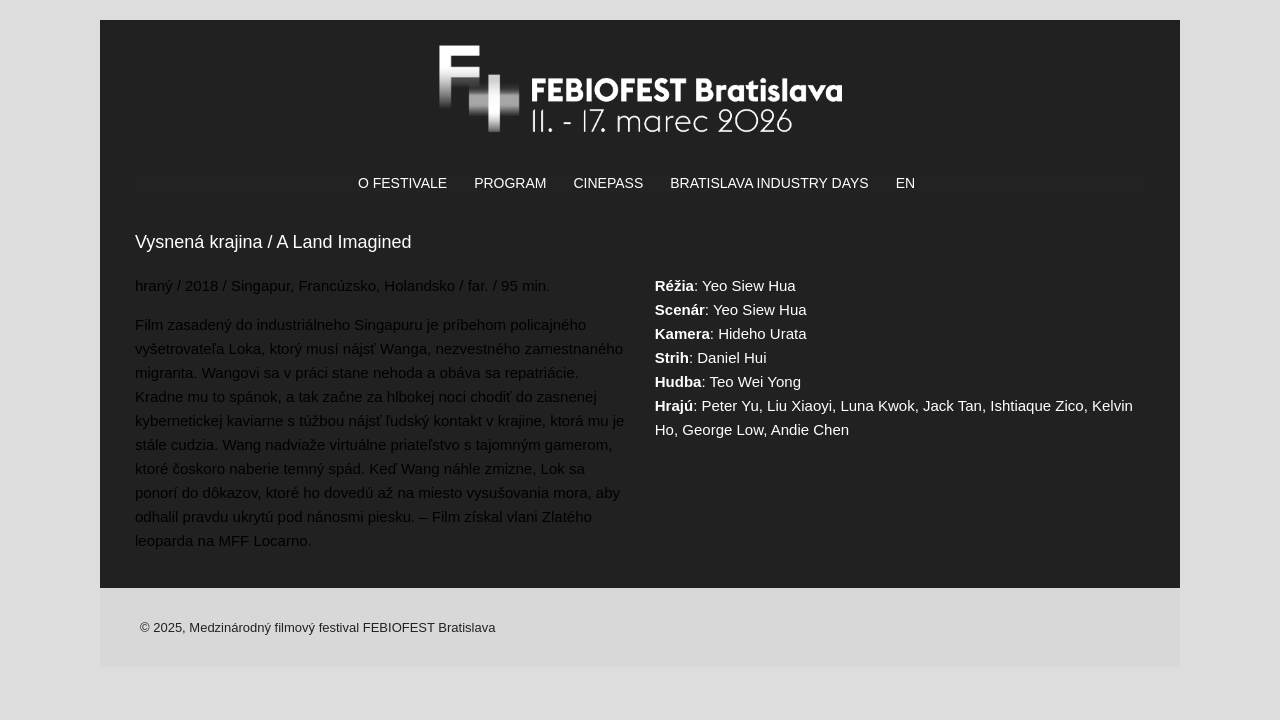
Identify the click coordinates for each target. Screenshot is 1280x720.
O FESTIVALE (402, 183)
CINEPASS (608, 183)
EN (905, 183)
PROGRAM (510, 183)
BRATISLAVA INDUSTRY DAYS (769, 183)
